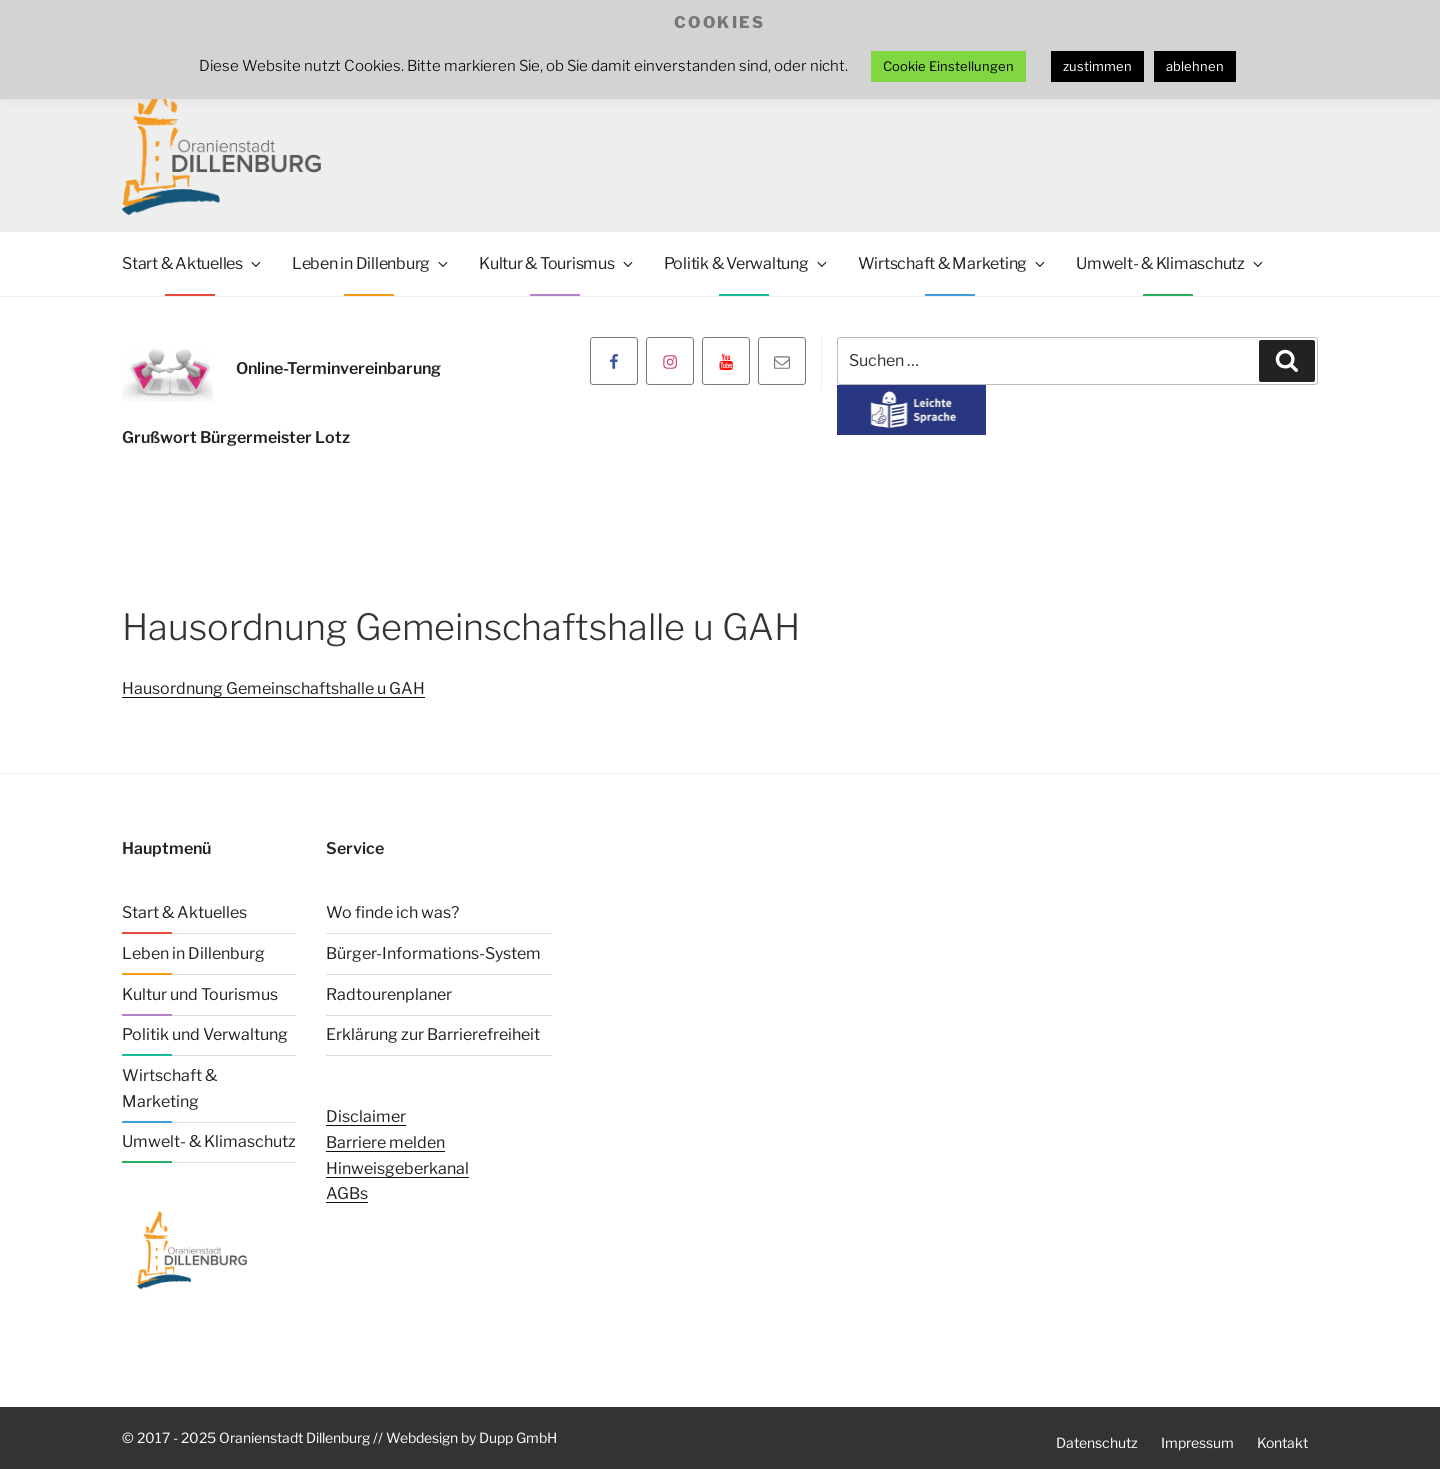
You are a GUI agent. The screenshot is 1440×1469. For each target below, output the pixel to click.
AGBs (347, 1193)
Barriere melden (385, 1142)
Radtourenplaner (389, 993)
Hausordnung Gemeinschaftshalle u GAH (273, 688)
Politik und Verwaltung (205, 1034)
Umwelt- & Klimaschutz (1171, 263)
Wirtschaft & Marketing (953, 263)
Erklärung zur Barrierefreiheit (433, 1034)
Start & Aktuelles (193, 263)
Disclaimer (366, 1116)
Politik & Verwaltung (747, 263)
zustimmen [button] (1097, 66)
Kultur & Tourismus (557, 263)
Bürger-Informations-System (433, 953)
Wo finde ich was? (392, 912)
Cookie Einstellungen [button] (948, 66)
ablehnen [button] (1195, 66)
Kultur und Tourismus (200, 993)
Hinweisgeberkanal (397, 1167)
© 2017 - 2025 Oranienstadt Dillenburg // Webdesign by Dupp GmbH (339, 1436)
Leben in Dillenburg (371, 263)
